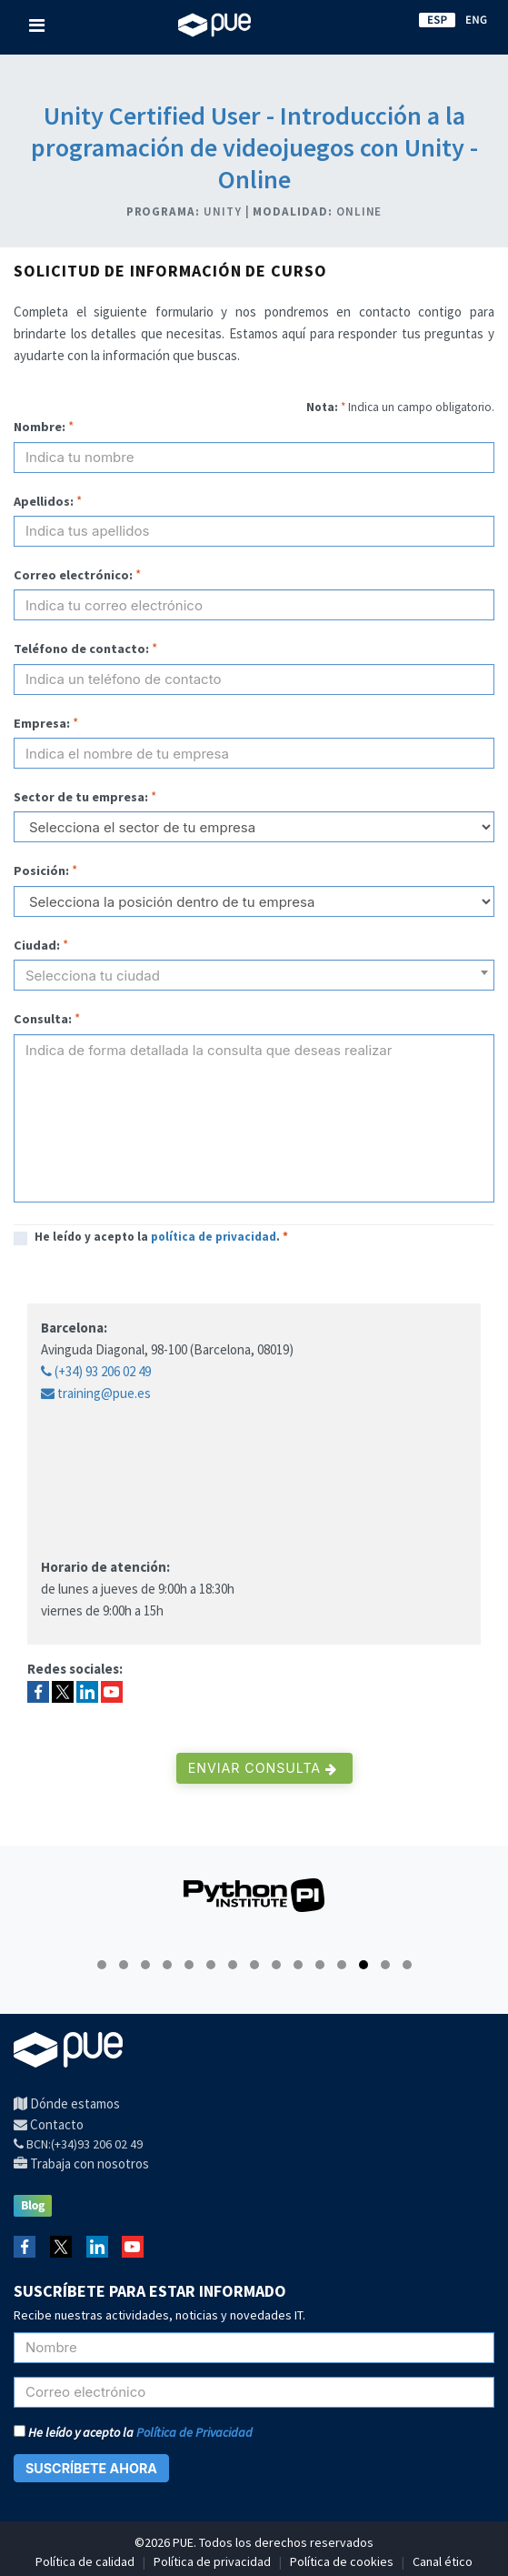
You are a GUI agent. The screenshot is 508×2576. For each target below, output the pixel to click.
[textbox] (254, 982)
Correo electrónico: (73, 575)
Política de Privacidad (194, 2432)
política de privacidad (213, 1236)
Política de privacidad (212, 2561)
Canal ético (443, 2561)
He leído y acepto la (133, 2432)
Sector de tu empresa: (81, 797)
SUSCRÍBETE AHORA (91, 2468)
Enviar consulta (262, 1768)
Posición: (41, 870)
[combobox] (254, 975)
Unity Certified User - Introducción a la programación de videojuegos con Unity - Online (254, 147)
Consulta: (43, 1019)
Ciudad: (37, 945)
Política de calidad (84, 2561)
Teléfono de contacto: (81, 648)
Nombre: (39, 426)
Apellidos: (44, 501)
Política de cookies (341, 2561)
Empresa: (42, 723)
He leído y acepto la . (161, 1236)
